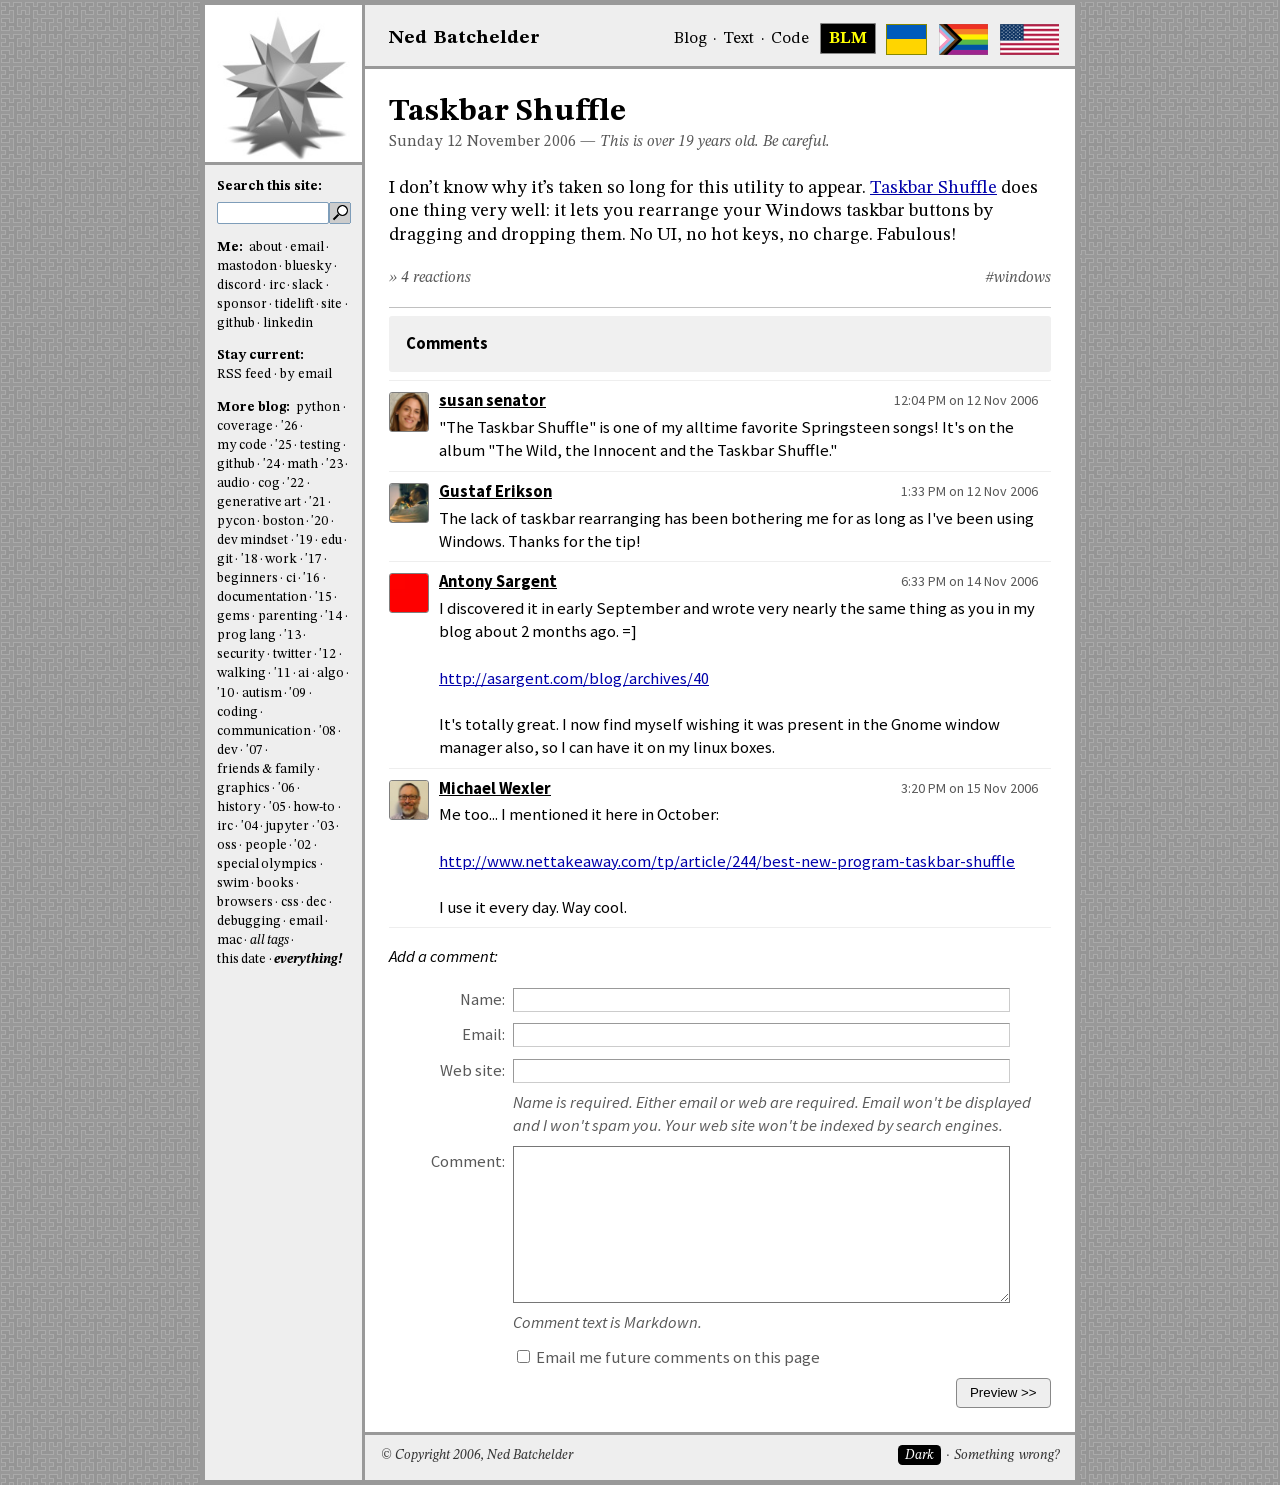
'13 (292, 635)
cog (269, 483)
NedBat (464, 38)
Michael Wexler (495, 788)
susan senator (492, 400)
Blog (690, 39)
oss (227, 845)
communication (264, 731)
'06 (286, 788)
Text (738, 39)
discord (239, 285)
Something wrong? (1006, 1455)
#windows (1018, 278)
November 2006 (521, 142)
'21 (317, 502)
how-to (314, 807)
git (225, 559)
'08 (327, 731)
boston (283, 521)
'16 (311, 578)
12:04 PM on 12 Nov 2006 (966, 400)
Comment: (468, 1161)
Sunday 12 (426, 142)
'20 (319, 521)
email (307, 247)
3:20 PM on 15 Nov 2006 (969, 788)
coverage (245, 426)
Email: (483, 1034)
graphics (243, 788)
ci (291, 578)
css (290, 902)
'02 (302, 845)
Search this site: (269, 186)
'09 (297, 693)
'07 (254, 750)
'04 (249, 826)
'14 (333, 616)
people (266, 845)
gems (233, 616)
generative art (259, 502)
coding (237, 712)
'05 (277, 807)
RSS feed (244, 374)
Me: (231, 247)
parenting (288, 616)
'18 (249, 559)
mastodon (247, 266)
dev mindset (252, 540)
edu (331, 540)
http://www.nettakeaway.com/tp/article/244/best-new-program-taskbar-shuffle (727, 861)
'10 (225, 693)
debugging (249, 921)
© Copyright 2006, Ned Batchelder (477, 1455)
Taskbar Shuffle (933, 188)
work (281, 559)
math (302, 464)
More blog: (255, 407)
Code (790, 39)
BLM (848, 39)
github (236, 323)
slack (307, 285)
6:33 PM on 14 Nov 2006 (969, 581)
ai (303, 673)
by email (306, 374)
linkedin (288, 323)
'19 (304, 540)
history (239, 807)
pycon (236, 521)
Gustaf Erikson (495, 491)
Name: (482, 999)
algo (330, 673)
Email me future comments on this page (668, 1357)
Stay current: (260, 355)
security (241, 654)
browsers (245, 902)
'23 (334, 464)
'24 (271, 464)
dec (316, 902)
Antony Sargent (498, 581)
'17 (313, 559)
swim (233, 883)
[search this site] (273, 213)
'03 (325, 826)
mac (229, 940)
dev (227, 750)
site (331, 304)
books (275, 883)
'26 (289, 426)
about (265, 247)
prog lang (246, 635)
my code (242, 445)
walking (241, 673)
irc (277, 285)
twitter (292, 654)
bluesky (308, 266)
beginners (247, 578)
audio (233, 483)
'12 (327, 654)
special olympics (267, 864)
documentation (262, 597)
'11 (282, 673)
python (318, 407)
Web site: (472, 1070)
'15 (323, 597)
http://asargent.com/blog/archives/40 (574, 678)
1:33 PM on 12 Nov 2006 (969, 491)
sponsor (242, 304)
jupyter (287, 826)
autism (262, 693)
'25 (283, 445)
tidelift (294, 304)
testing (320, 445)
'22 (295, 483)
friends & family (266, 769)
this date (241, 959)
